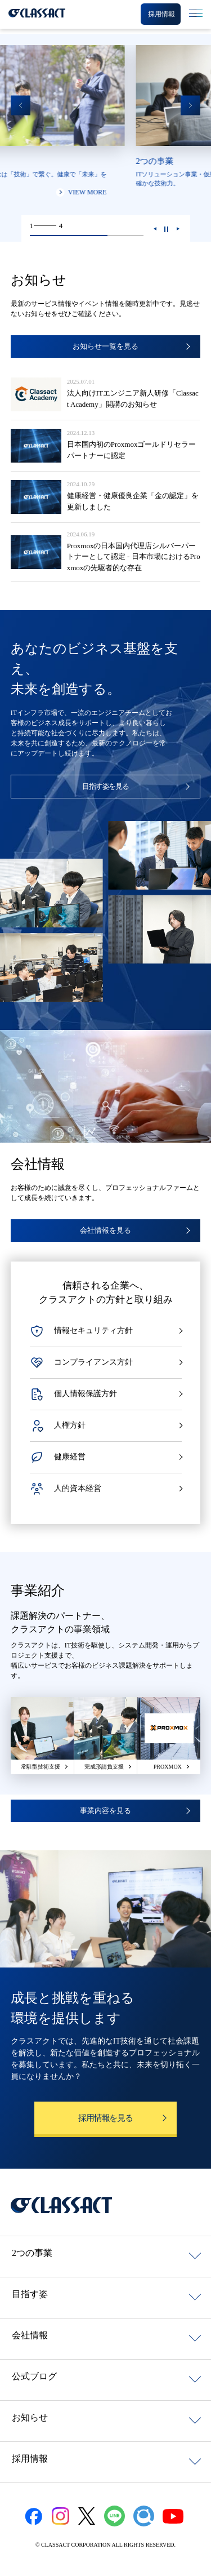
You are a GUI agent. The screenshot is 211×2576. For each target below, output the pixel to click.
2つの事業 (32, 2253)
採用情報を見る (105, 2117)
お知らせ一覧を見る (105, 346)
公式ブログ (34, 2376)
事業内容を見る (105, 1810)
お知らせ (30, 2417)
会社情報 (30, 2335)
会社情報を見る (105, 1230)
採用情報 (30, 2458)
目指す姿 (30, 2294)
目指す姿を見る (105, 786)
